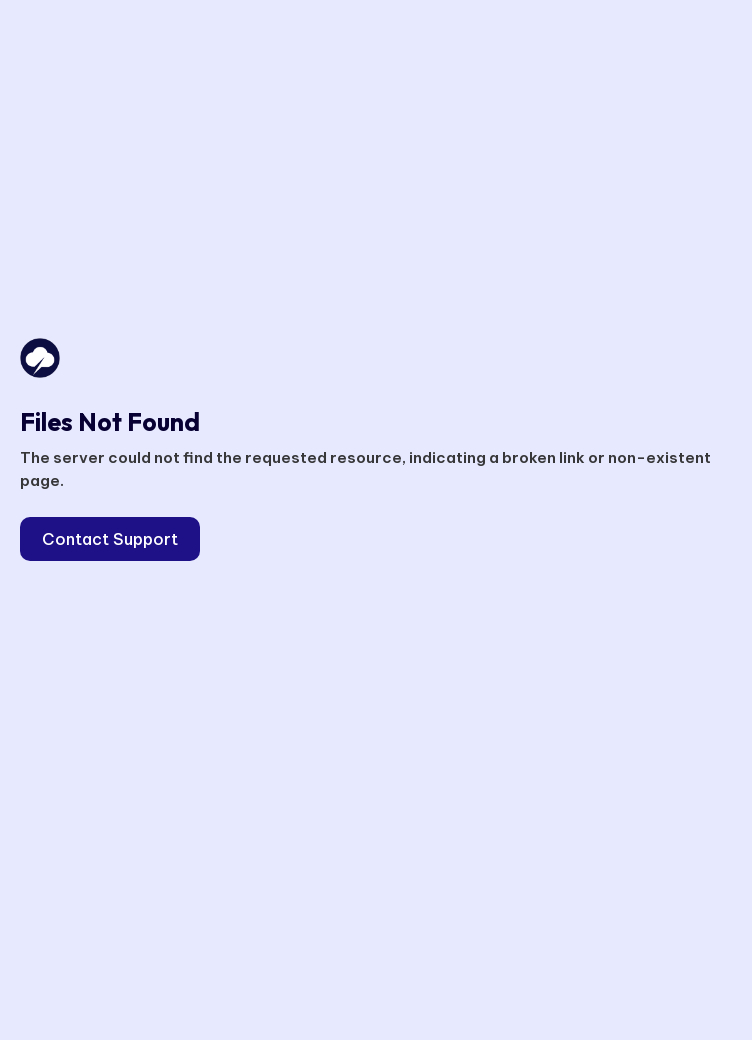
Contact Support (110, 539)
